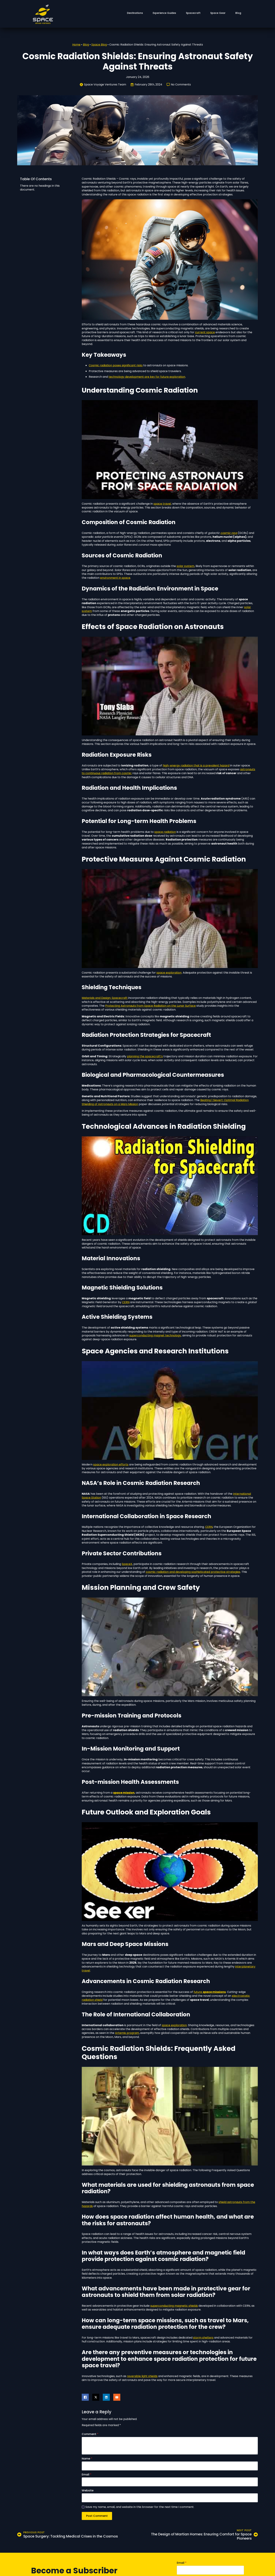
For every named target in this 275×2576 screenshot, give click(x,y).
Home (76, 41)
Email (86, 2471)
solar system (185, 563)
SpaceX (127, 1561)
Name (87, 2455)
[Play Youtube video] (170, 446)
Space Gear (218, 11)
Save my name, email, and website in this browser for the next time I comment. (139, 2504)
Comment (90, 2430)
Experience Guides (164, 11)
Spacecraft (193, 11)
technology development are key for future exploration (147, 373)
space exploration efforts (110, 1461)
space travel (162, 500)
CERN (125, 1299)
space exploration (169, 969)
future (210, 1988)
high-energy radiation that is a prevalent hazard (196, 762)
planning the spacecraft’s (145, 1053)
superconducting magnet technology (155, 1332)
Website (87, 2487)
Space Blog (99, 41)
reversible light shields (142, 2373)
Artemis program (127, 2030)
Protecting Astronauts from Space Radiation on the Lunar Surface (150, 1002)
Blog (238, 11)
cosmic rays (228, 529)
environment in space (115, 574)
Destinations (135, 11)
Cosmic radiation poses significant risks (116, 362)
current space (205, 329)
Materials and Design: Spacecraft (105, 995)
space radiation (165, 828)
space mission (124, 1789)
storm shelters (203, 2334)
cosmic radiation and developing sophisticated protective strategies (193, 1568)
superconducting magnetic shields (174, 2302)
